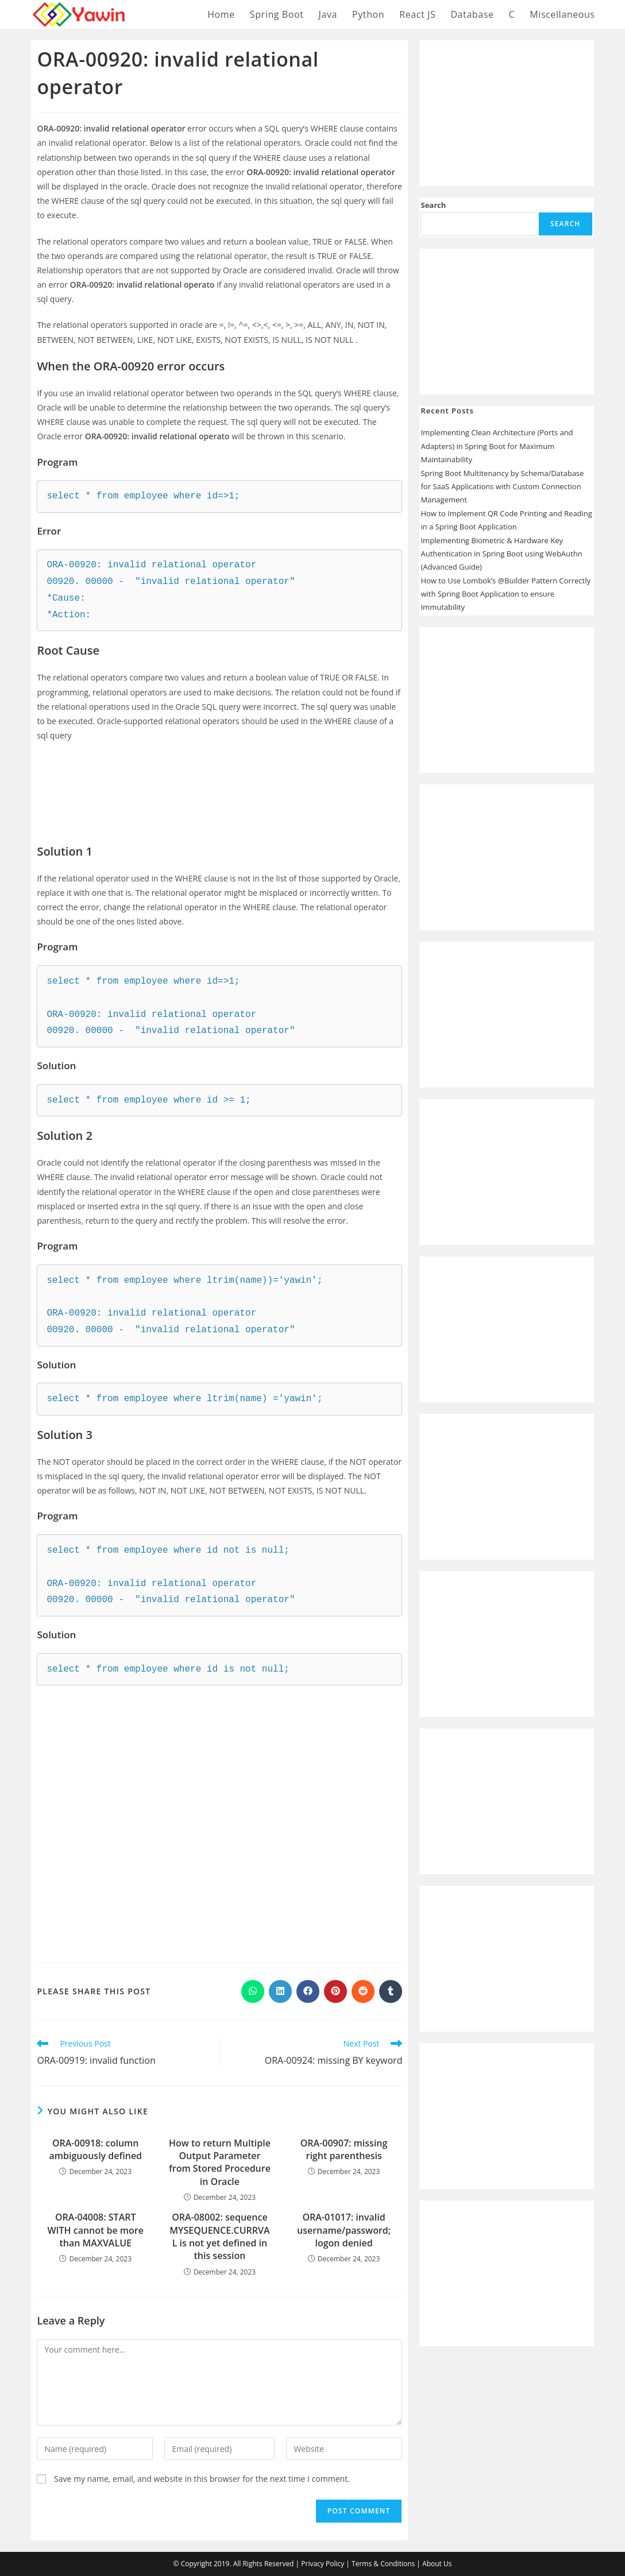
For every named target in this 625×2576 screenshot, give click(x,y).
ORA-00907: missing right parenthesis (344, 2149)
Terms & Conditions (383, 2564)
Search (433, 205)
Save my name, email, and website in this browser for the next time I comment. (202, 2478)
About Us (437, 2564)
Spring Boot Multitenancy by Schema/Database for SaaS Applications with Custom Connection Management (502, 486)
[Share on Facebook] (307, 1991)
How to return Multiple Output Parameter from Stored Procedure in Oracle (220, 2162)
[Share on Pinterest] (335, 1991)
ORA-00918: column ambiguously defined (95, 2149)
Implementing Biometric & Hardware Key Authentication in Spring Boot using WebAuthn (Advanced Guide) (501, 554)
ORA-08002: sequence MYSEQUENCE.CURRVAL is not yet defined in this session (219, 2236)
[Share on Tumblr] (390, 1991)
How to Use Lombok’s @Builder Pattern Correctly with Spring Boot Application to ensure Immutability (505, 594)
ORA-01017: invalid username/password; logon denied (344, 2230)
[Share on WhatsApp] (252, 1991)
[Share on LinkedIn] (280, 1991)
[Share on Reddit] (363, 1991)
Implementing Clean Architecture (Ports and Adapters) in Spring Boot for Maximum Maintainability (496, 446)
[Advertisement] (219, 784)
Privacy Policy (322, 2564)
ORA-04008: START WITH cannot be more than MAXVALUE (95, 2230)
